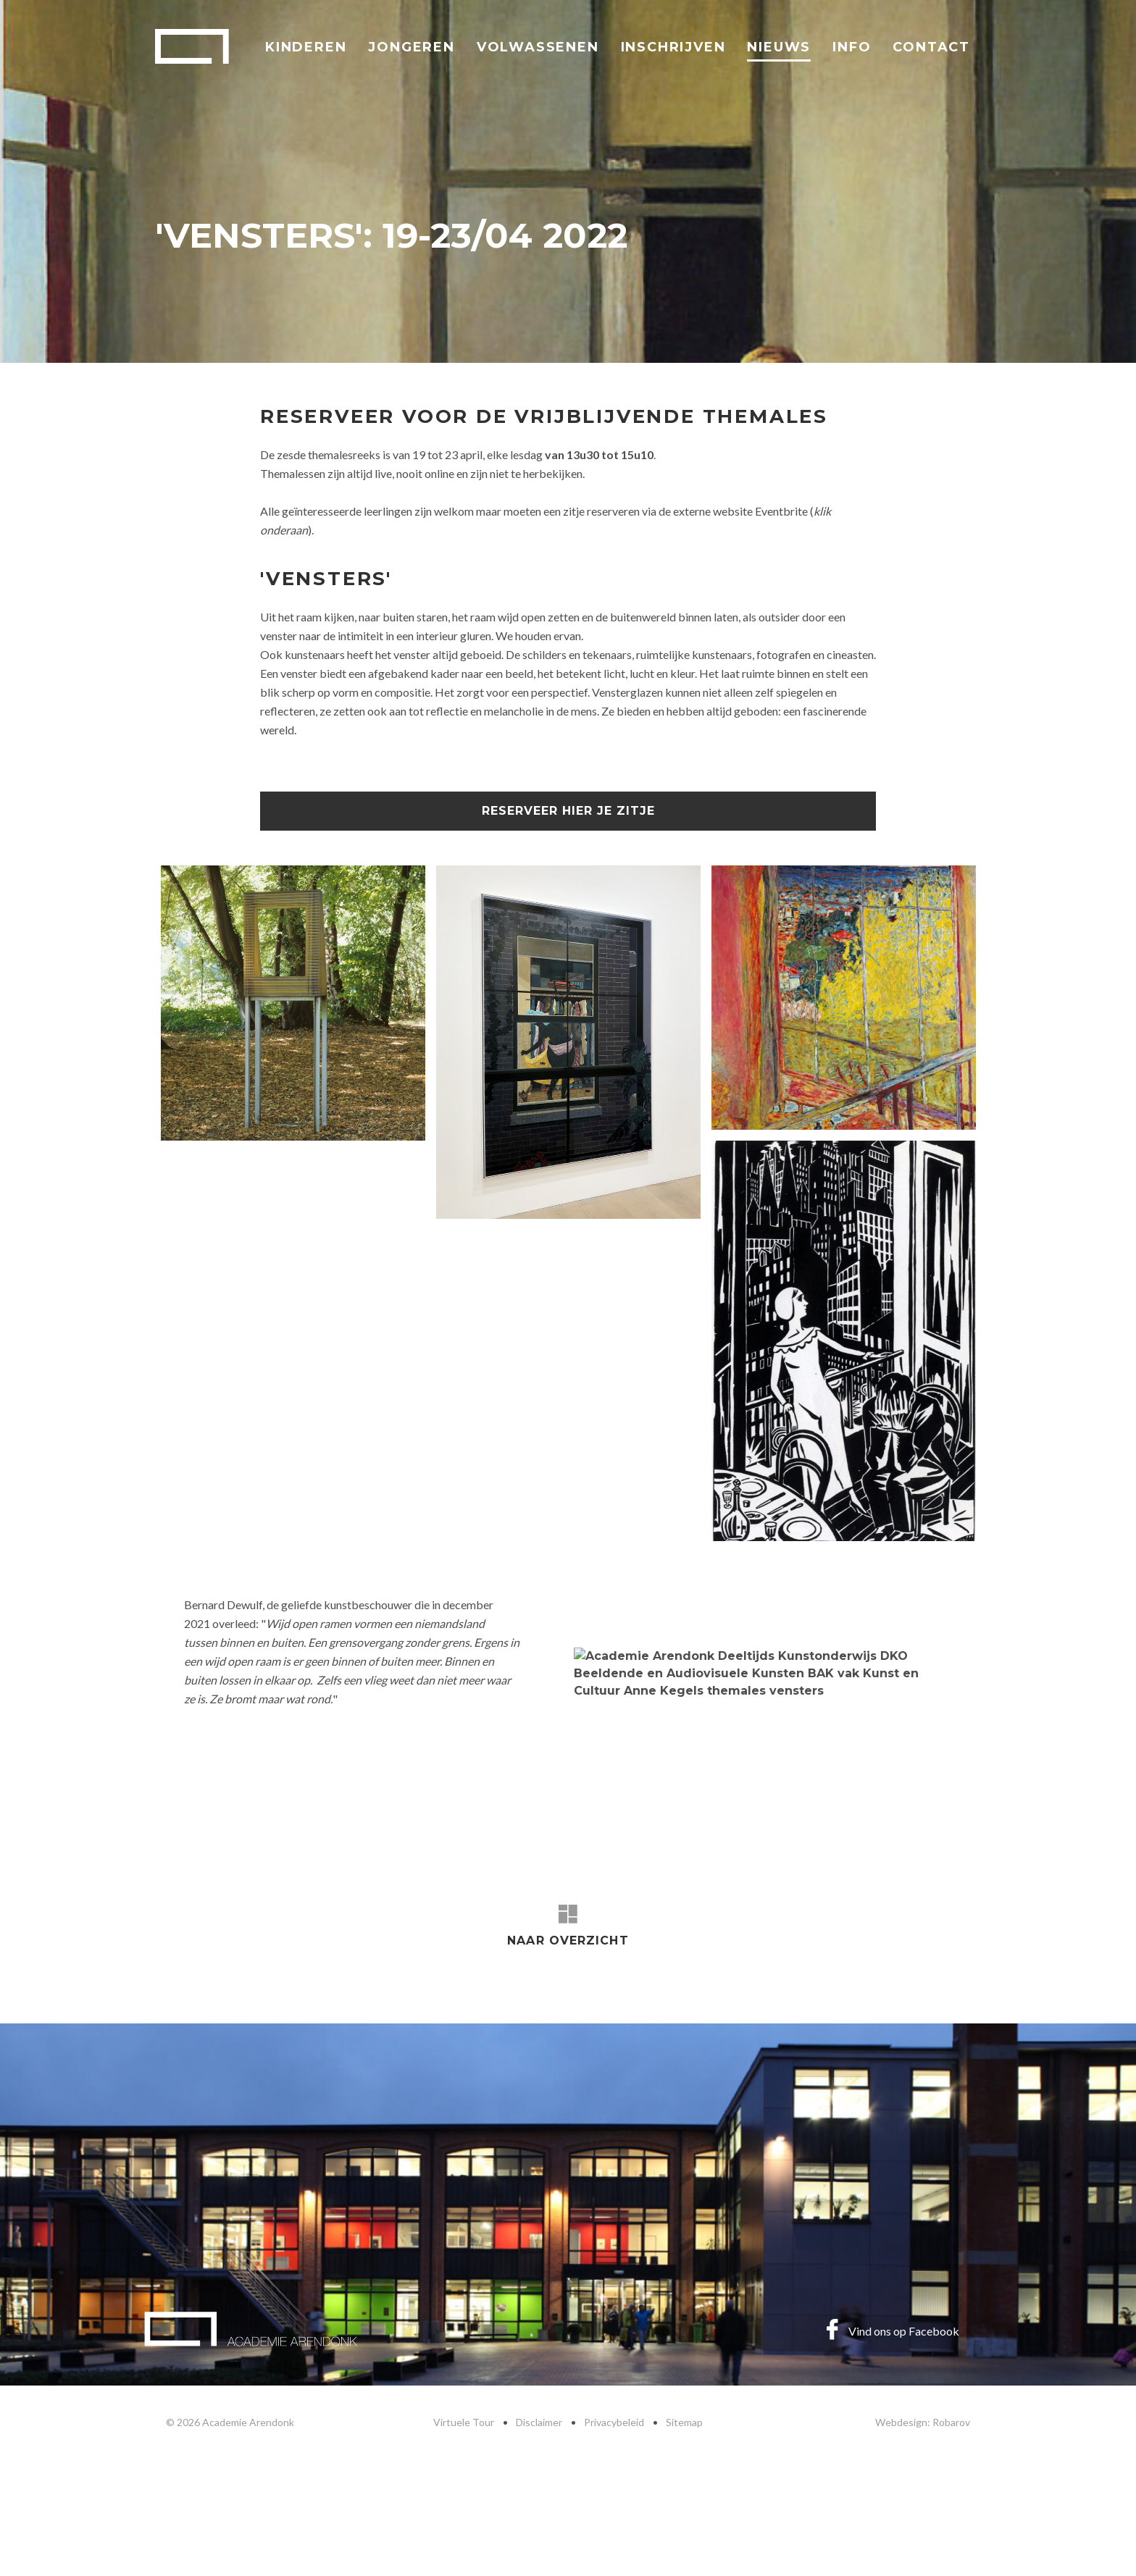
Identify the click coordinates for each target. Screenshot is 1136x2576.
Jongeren (411, 47)
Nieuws (779, 47)
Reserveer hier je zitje (568, 811)
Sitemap (684, 2422)
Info (851, 47)
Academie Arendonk (192, 46)
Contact (931, 47)
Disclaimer (539, 2422)
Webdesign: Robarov (922, 2422)
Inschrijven (673, 47)
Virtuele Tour (463, 2422)
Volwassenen (538, 47)
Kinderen (305, 47)
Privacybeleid (614, 2422)
